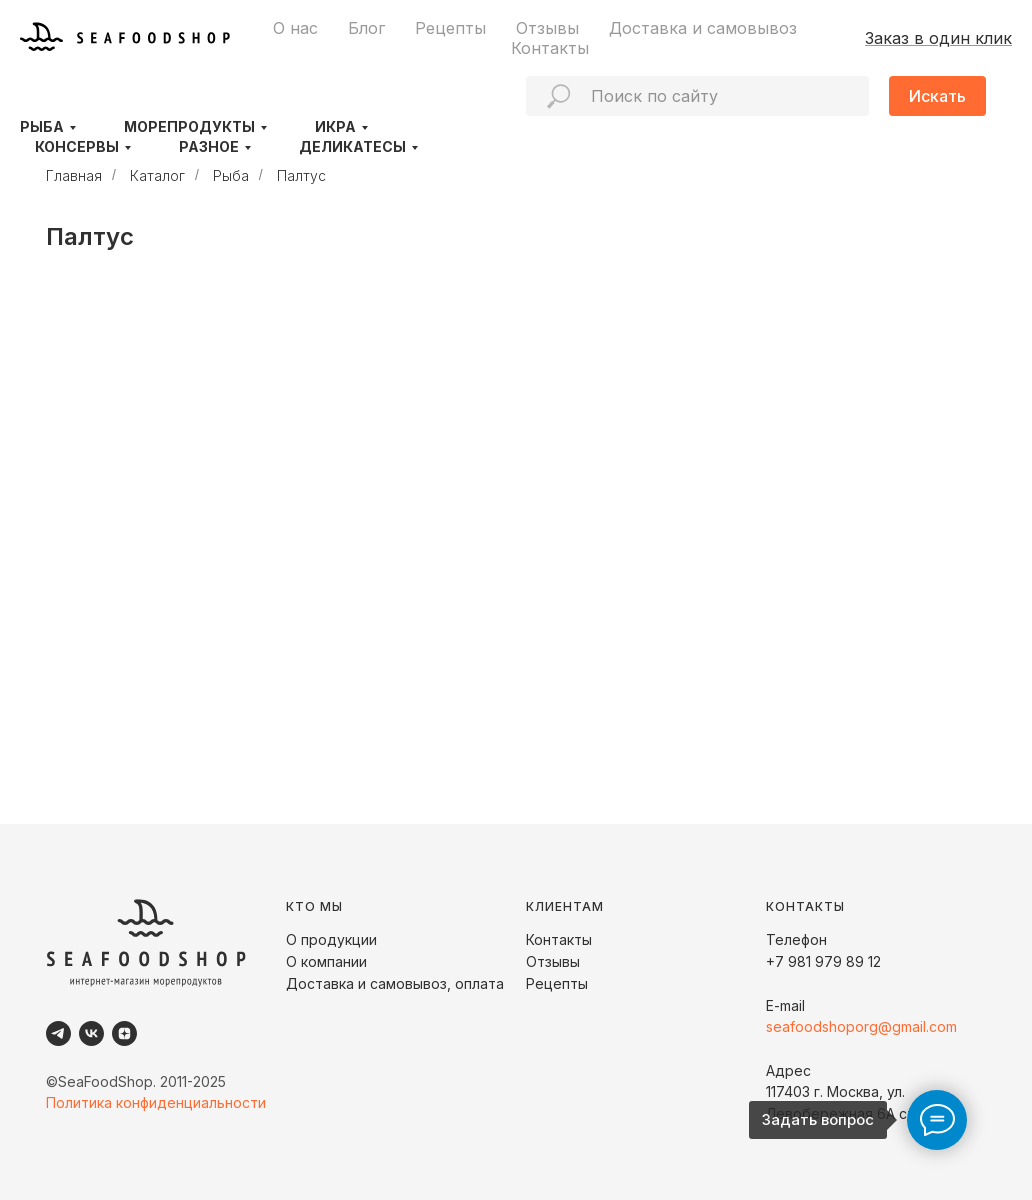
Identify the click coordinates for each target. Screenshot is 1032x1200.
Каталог (157, 175)
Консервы (77, 146)
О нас (295, 28)
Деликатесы (352, 146)
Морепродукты (189, 126)
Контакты (550, 48)
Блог (366, 28)
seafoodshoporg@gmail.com (861, 1026)
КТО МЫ (314, 906)
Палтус (301, 175)
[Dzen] (124, 1033)
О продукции (331, 939)
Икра (335, 126)
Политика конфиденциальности (156, 1102)
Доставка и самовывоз (703, 28)
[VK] (91, 1033)
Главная (74, 175)
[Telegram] (58, 1033)
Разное (209, 146)
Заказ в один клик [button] (938, 38)
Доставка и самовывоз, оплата (395, 983)
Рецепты (450, 28)
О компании (326, 961)
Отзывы (547, 28)
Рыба (42, 126)
